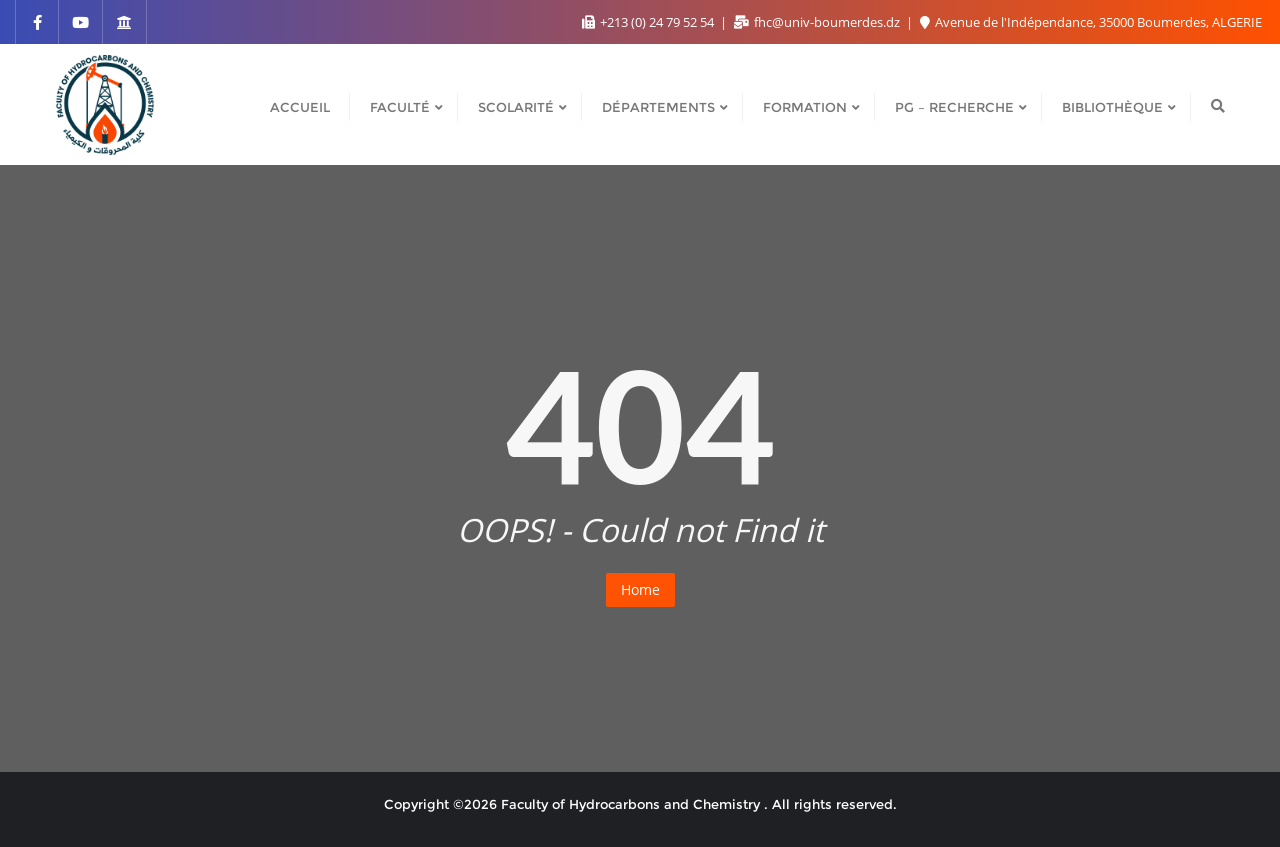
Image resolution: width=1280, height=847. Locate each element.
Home (640, 589)
